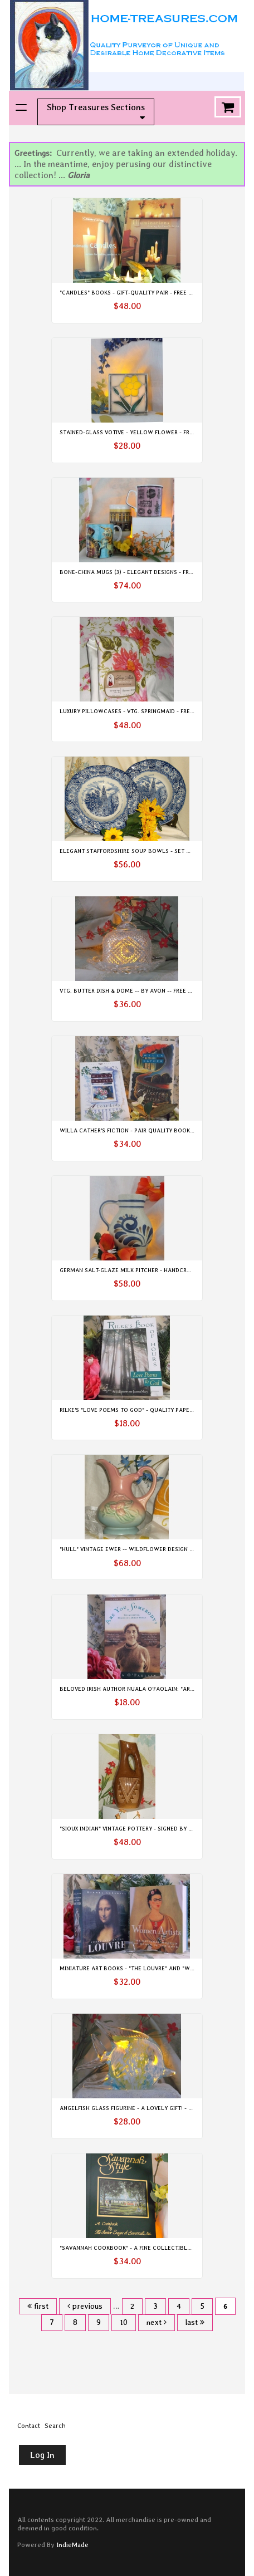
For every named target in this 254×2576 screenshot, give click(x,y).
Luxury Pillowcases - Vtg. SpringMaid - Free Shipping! (141, 711)
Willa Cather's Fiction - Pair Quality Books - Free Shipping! (150, 1130)
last (194, 2322)
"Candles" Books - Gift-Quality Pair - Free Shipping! (137, 292)
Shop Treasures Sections (96, 112)
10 (124, 2322)
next (156, 2322)
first (37, 2306)
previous (84, 2306)
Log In (42, 2455)
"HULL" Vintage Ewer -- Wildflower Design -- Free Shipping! (148, 1548)
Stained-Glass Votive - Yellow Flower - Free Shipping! (142, 432)
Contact (28, 2426)
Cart (228, 107)
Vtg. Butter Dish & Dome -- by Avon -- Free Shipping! (137, 990)
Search (55, 2426)
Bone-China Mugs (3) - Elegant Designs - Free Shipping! (142, 571)
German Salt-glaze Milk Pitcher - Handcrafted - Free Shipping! (155, 1270)
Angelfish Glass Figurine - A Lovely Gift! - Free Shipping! (144, 2107)
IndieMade (72, 2545)
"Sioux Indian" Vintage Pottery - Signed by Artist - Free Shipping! (157, 1828)
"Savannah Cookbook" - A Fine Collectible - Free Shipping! (148, 2247)
